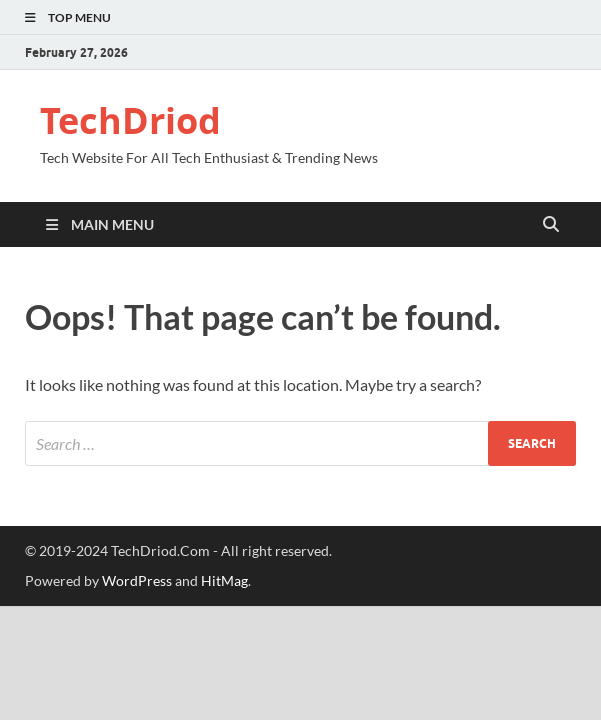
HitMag (224, 580)
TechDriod (130, 120)
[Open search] (551, 225)
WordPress (137, 580)
